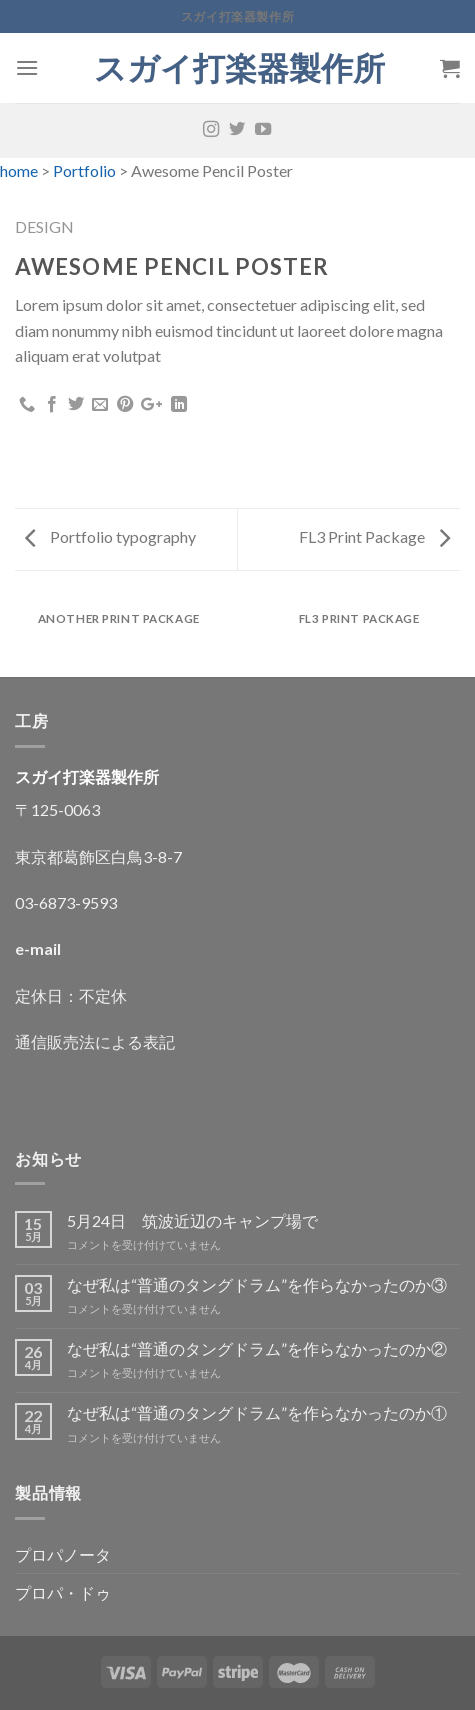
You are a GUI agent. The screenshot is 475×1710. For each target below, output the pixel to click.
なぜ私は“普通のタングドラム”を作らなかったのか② (257, 1348)
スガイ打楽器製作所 (255, 68)
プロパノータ (63, 1554)
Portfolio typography (110, 536)
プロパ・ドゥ (63, 1592)
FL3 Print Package (374, 536)
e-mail (38, 948)
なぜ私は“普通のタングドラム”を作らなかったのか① (257, 1412)
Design (44, 226)
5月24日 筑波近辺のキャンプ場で (192, 1220)
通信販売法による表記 (95, 1041)
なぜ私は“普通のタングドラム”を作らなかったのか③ (257, 1284)
